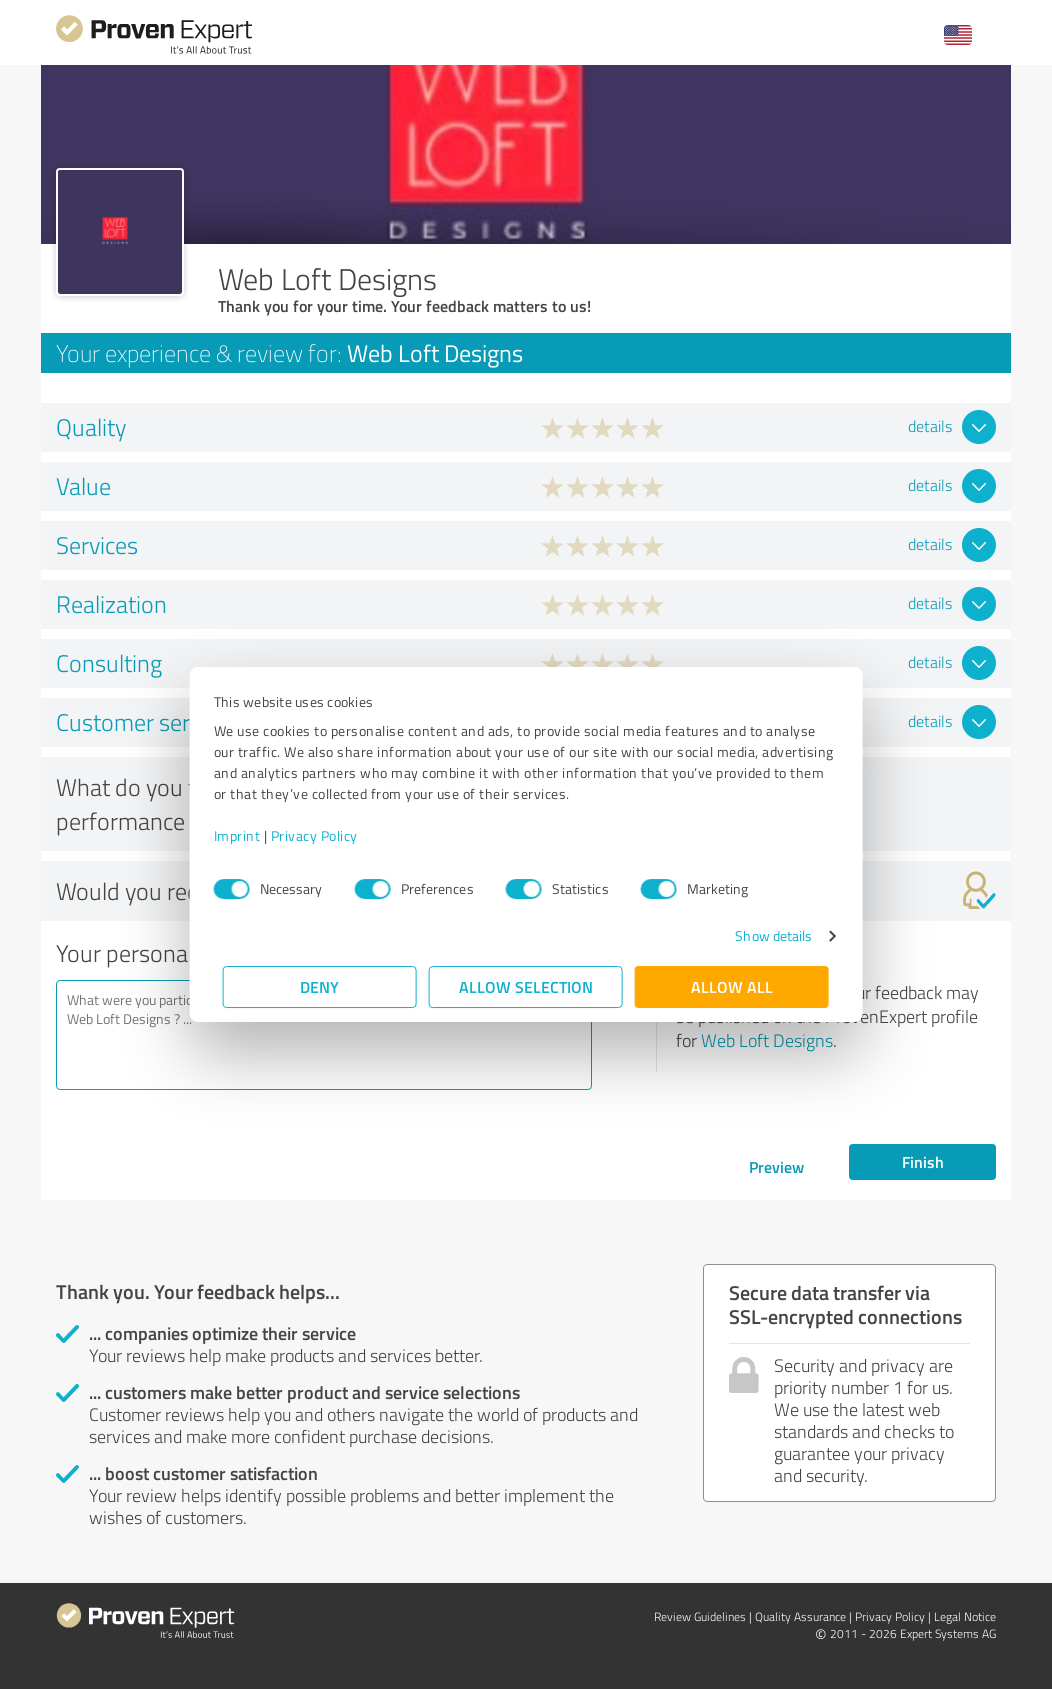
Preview (776, 1166)
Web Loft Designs (767, 1040)
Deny (320, 986)
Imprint (246, 835)
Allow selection (526, 986)
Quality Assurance (800, 1616)
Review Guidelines (700, 1616)
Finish (923, 1161)
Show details (764, 935)
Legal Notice (965, 1616)
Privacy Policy (323, 835)
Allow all (732, 986)
